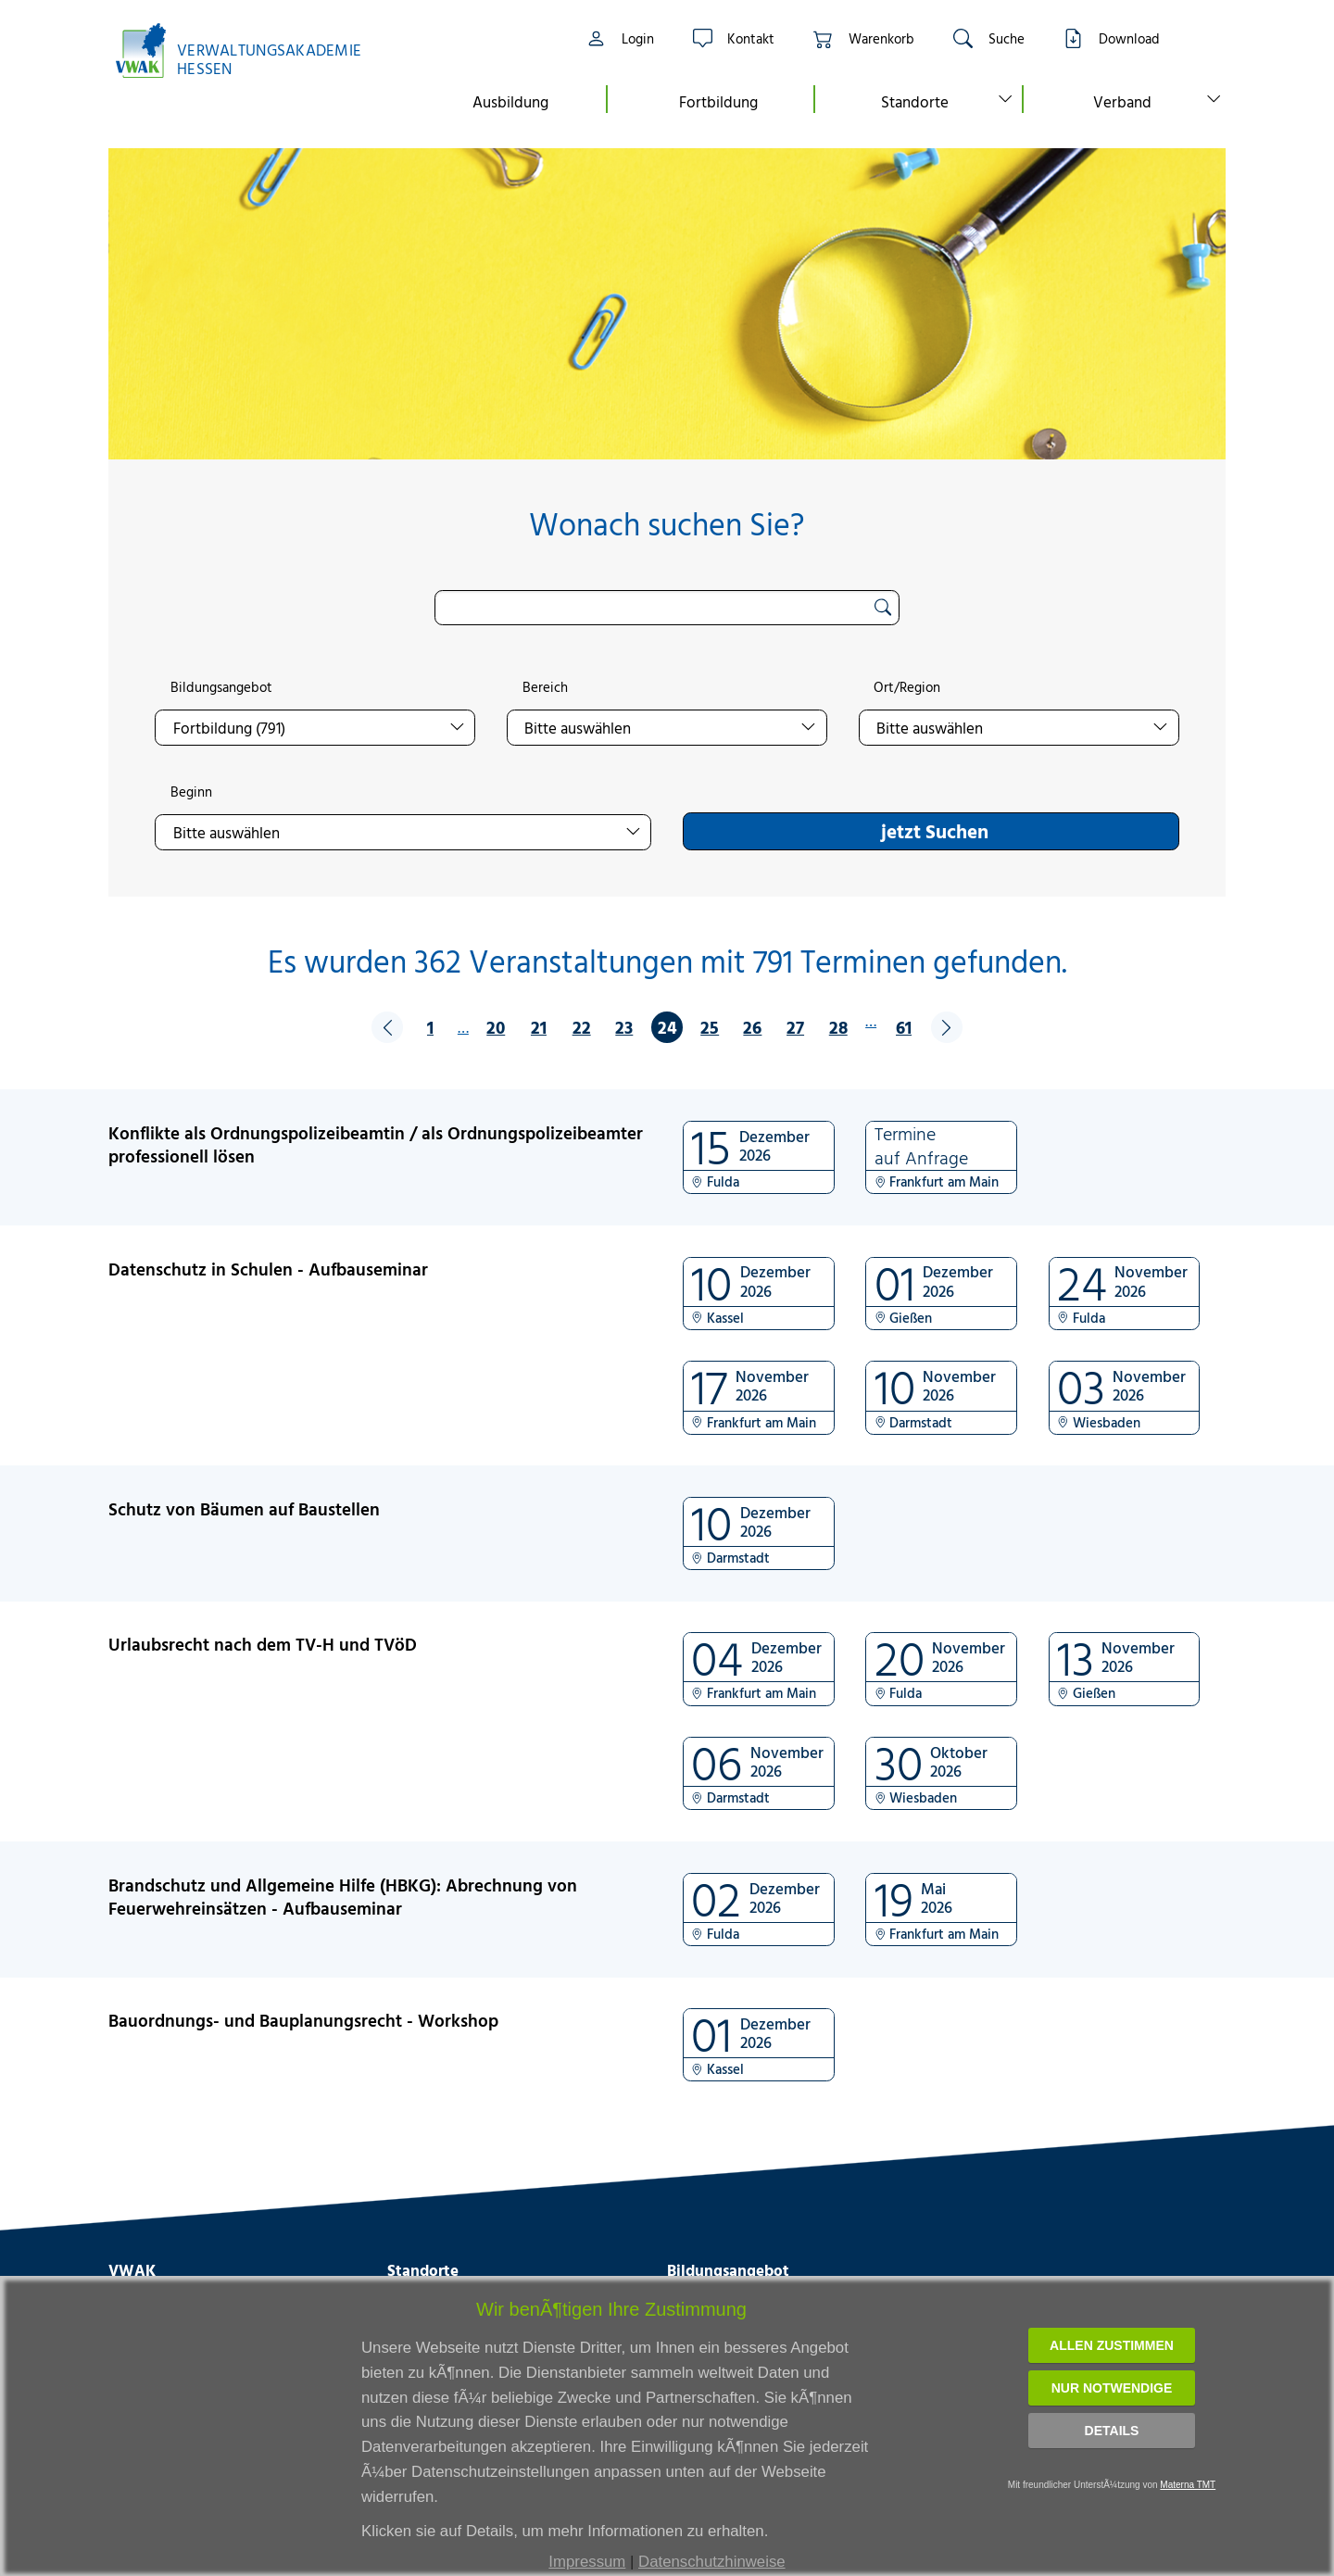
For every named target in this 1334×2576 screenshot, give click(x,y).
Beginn (191, 792)
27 (795, 1026)
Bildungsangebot (221, 687)
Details (1112, 2430)
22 (582, 1026)
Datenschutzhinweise (712, 2561)
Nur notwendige (1112, 2388)
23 (624, 1026)
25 (709, 1026)
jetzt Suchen (934, 831)
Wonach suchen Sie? (666, 523)
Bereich (545, 687)
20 (495, 1026)
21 (539, 1026)
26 (752, 1026)
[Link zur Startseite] (248, 50)
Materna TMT (1187, 2485)
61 (904, 1026)
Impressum (586, 2561)
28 (838, 1026)
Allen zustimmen (1112, 2345)
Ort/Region (907, 687)
